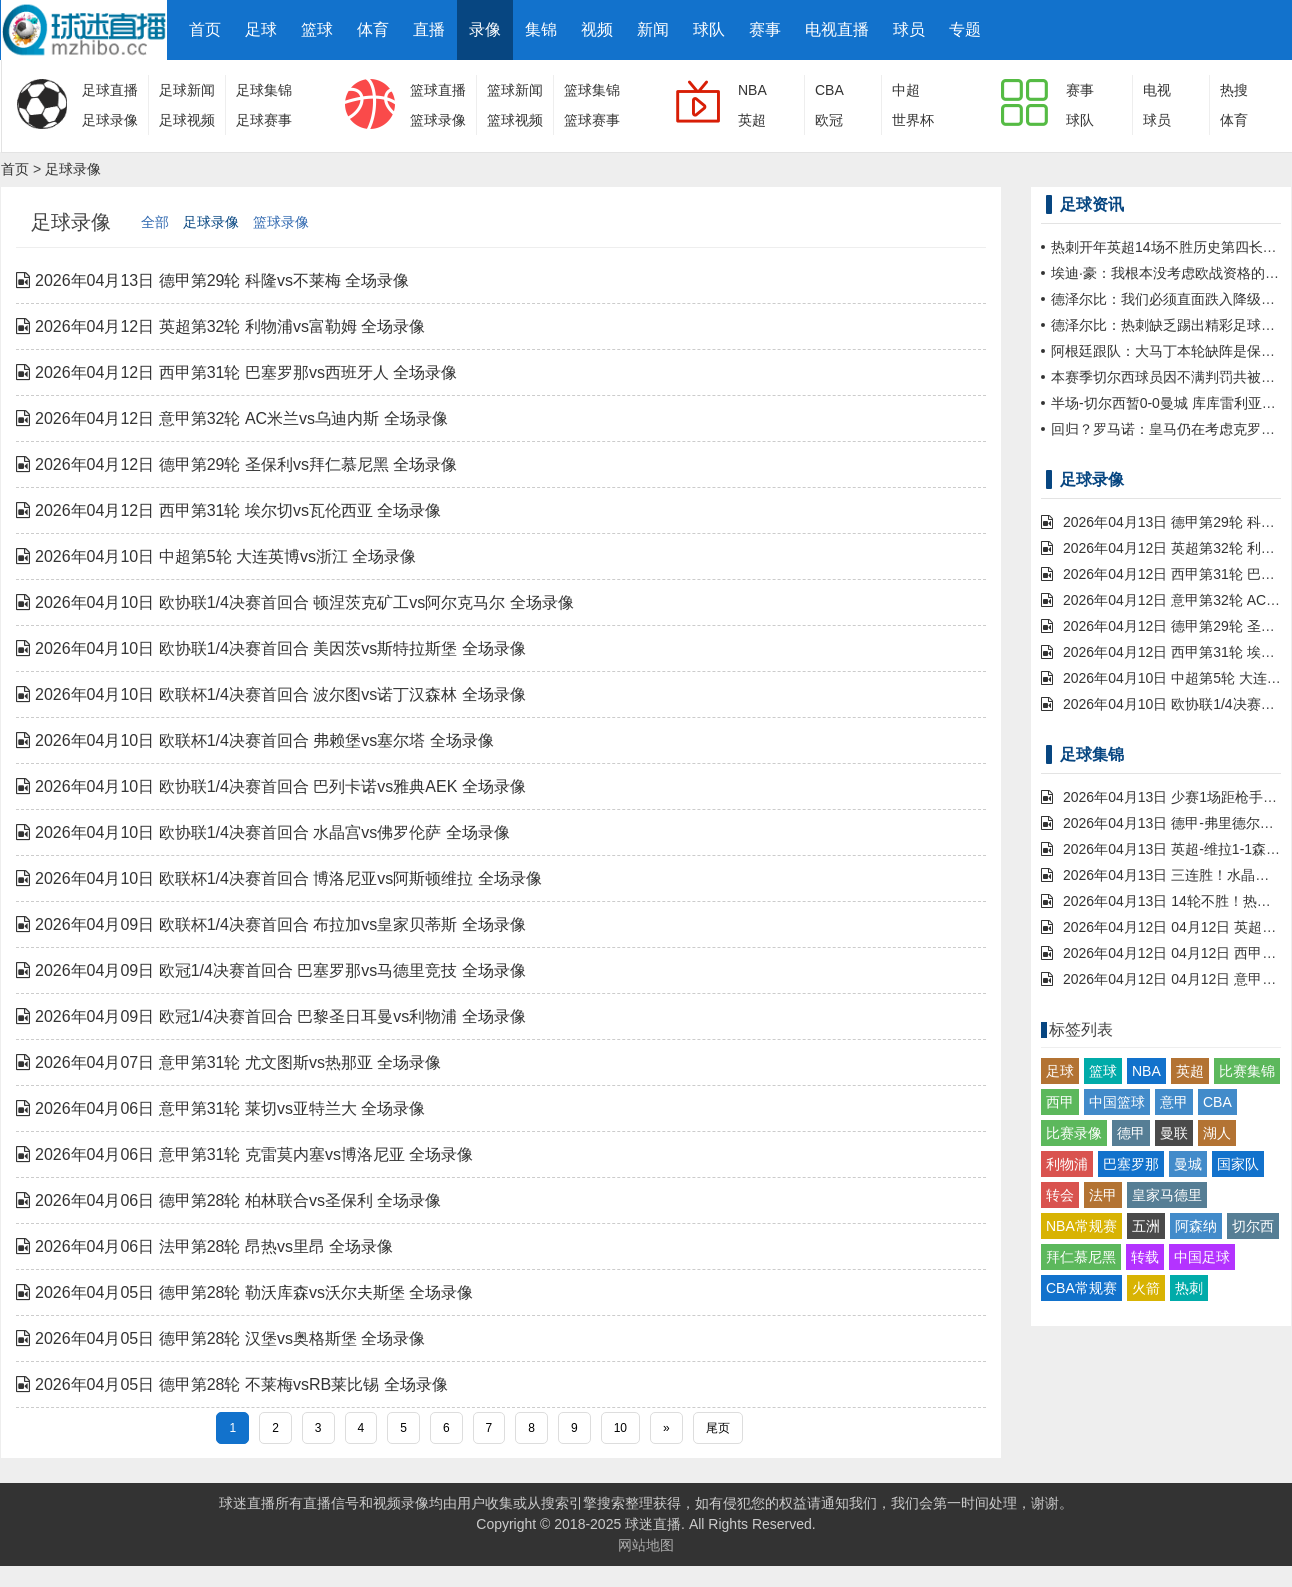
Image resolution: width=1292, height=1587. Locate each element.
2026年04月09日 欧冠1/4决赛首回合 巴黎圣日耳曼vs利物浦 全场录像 (271, 1016)
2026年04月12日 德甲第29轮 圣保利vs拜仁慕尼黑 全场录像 (236, 464)
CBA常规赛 (1081, 1288)
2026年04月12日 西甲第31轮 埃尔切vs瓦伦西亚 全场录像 (228, 510)
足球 (261, 29)
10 (620, 1428)
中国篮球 (1117, 1102)
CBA (829, 90)
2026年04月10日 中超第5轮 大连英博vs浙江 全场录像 (216, 556)
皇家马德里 (1167, 1195)
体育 (373, 29)
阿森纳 (1196, 1226)
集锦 (541, 29)
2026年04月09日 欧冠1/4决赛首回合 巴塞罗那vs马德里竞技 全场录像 (271, 970)
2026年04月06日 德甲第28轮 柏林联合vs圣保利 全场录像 (228, 1200)
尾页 (718, 1428)
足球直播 (110, 90)
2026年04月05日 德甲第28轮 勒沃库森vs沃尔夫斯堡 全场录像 (244, 1292)
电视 (1157, 90)
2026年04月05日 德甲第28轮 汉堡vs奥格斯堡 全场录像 (220, 1338)
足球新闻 (187, 90)
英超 (752, 120)
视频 (597, 29)
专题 (965, 29)
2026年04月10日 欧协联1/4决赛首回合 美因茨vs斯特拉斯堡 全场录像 (271, 648)
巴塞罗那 (1131, 1164)
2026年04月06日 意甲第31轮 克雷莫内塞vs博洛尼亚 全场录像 (244, 1154)
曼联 (1174, 1133)
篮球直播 (438, 90)
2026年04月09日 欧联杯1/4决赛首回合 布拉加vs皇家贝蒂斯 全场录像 (271, 924)
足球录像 (110, 120)
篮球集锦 (592, 90)
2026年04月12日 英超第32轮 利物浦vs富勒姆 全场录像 (220, 326)
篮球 (317, 29)
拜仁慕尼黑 (1081, 1257)
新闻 (653, 29)
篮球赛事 (592, 120)
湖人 (1217, 1133)
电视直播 (837, 29)
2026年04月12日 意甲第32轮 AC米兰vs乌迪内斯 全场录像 (232, 418)
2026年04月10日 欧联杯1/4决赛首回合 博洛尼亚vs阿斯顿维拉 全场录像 (279, 878)
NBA (752, 90)
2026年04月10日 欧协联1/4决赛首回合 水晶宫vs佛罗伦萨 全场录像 (263, 832)
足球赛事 (264, 120)
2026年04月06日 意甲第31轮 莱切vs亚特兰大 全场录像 (220, 1108)
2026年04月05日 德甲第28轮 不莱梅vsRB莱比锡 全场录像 (232, 1384)
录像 (485, 29)
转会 (1060, 1195)
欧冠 (829, 120)
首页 (205, 29)
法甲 (1103, 1195)
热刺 (1189, 1288)
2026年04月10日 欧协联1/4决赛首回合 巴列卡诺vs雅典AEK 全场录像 (271, 786)
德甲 (1131, 1133)
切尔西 (1253, 1226)
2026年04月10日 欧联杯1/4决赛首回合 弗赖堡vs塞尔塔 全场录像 (255, 740)
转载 (1145, 1257)
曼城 (1188, 1164)
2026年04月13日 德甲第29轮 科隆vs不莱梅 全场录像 (212, 280)
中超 (906, 90)
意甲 (1174, 1102)
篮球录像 (438, 120)
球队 (709, 29)
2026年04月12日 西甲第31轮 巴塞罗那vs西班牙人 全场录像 (236, 372)
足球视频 (187, 120)
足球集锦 (264, 90)
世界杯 (913, 120)
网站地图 (646, 1545)
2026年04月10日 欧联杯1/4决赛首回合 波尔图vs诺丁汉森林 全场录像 (271, 694)
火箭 (1146, 1288)
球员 (909, 29)
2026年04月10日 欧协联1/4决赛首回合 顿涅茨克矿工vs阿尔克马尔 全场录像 (295, 602)
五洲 (1146, 1226)
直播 (429, 29)
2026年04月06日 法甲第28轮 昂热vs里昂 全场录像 (204, 1246)
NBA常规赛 (1081, 1226)
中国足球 (1202, 1257)
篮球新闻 (515, 90)
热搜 (1234, 90)
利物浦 (1067, 1164)
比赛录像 (1074, 1133)
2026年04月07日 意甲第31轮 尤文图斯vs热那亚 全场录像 (228, 1062)
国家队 (1238, 1164)
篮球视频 (515, 120)
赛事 (765, 29)
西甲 (1060, 1102)
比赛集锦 (1247, 1071)
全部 (155, 222)
